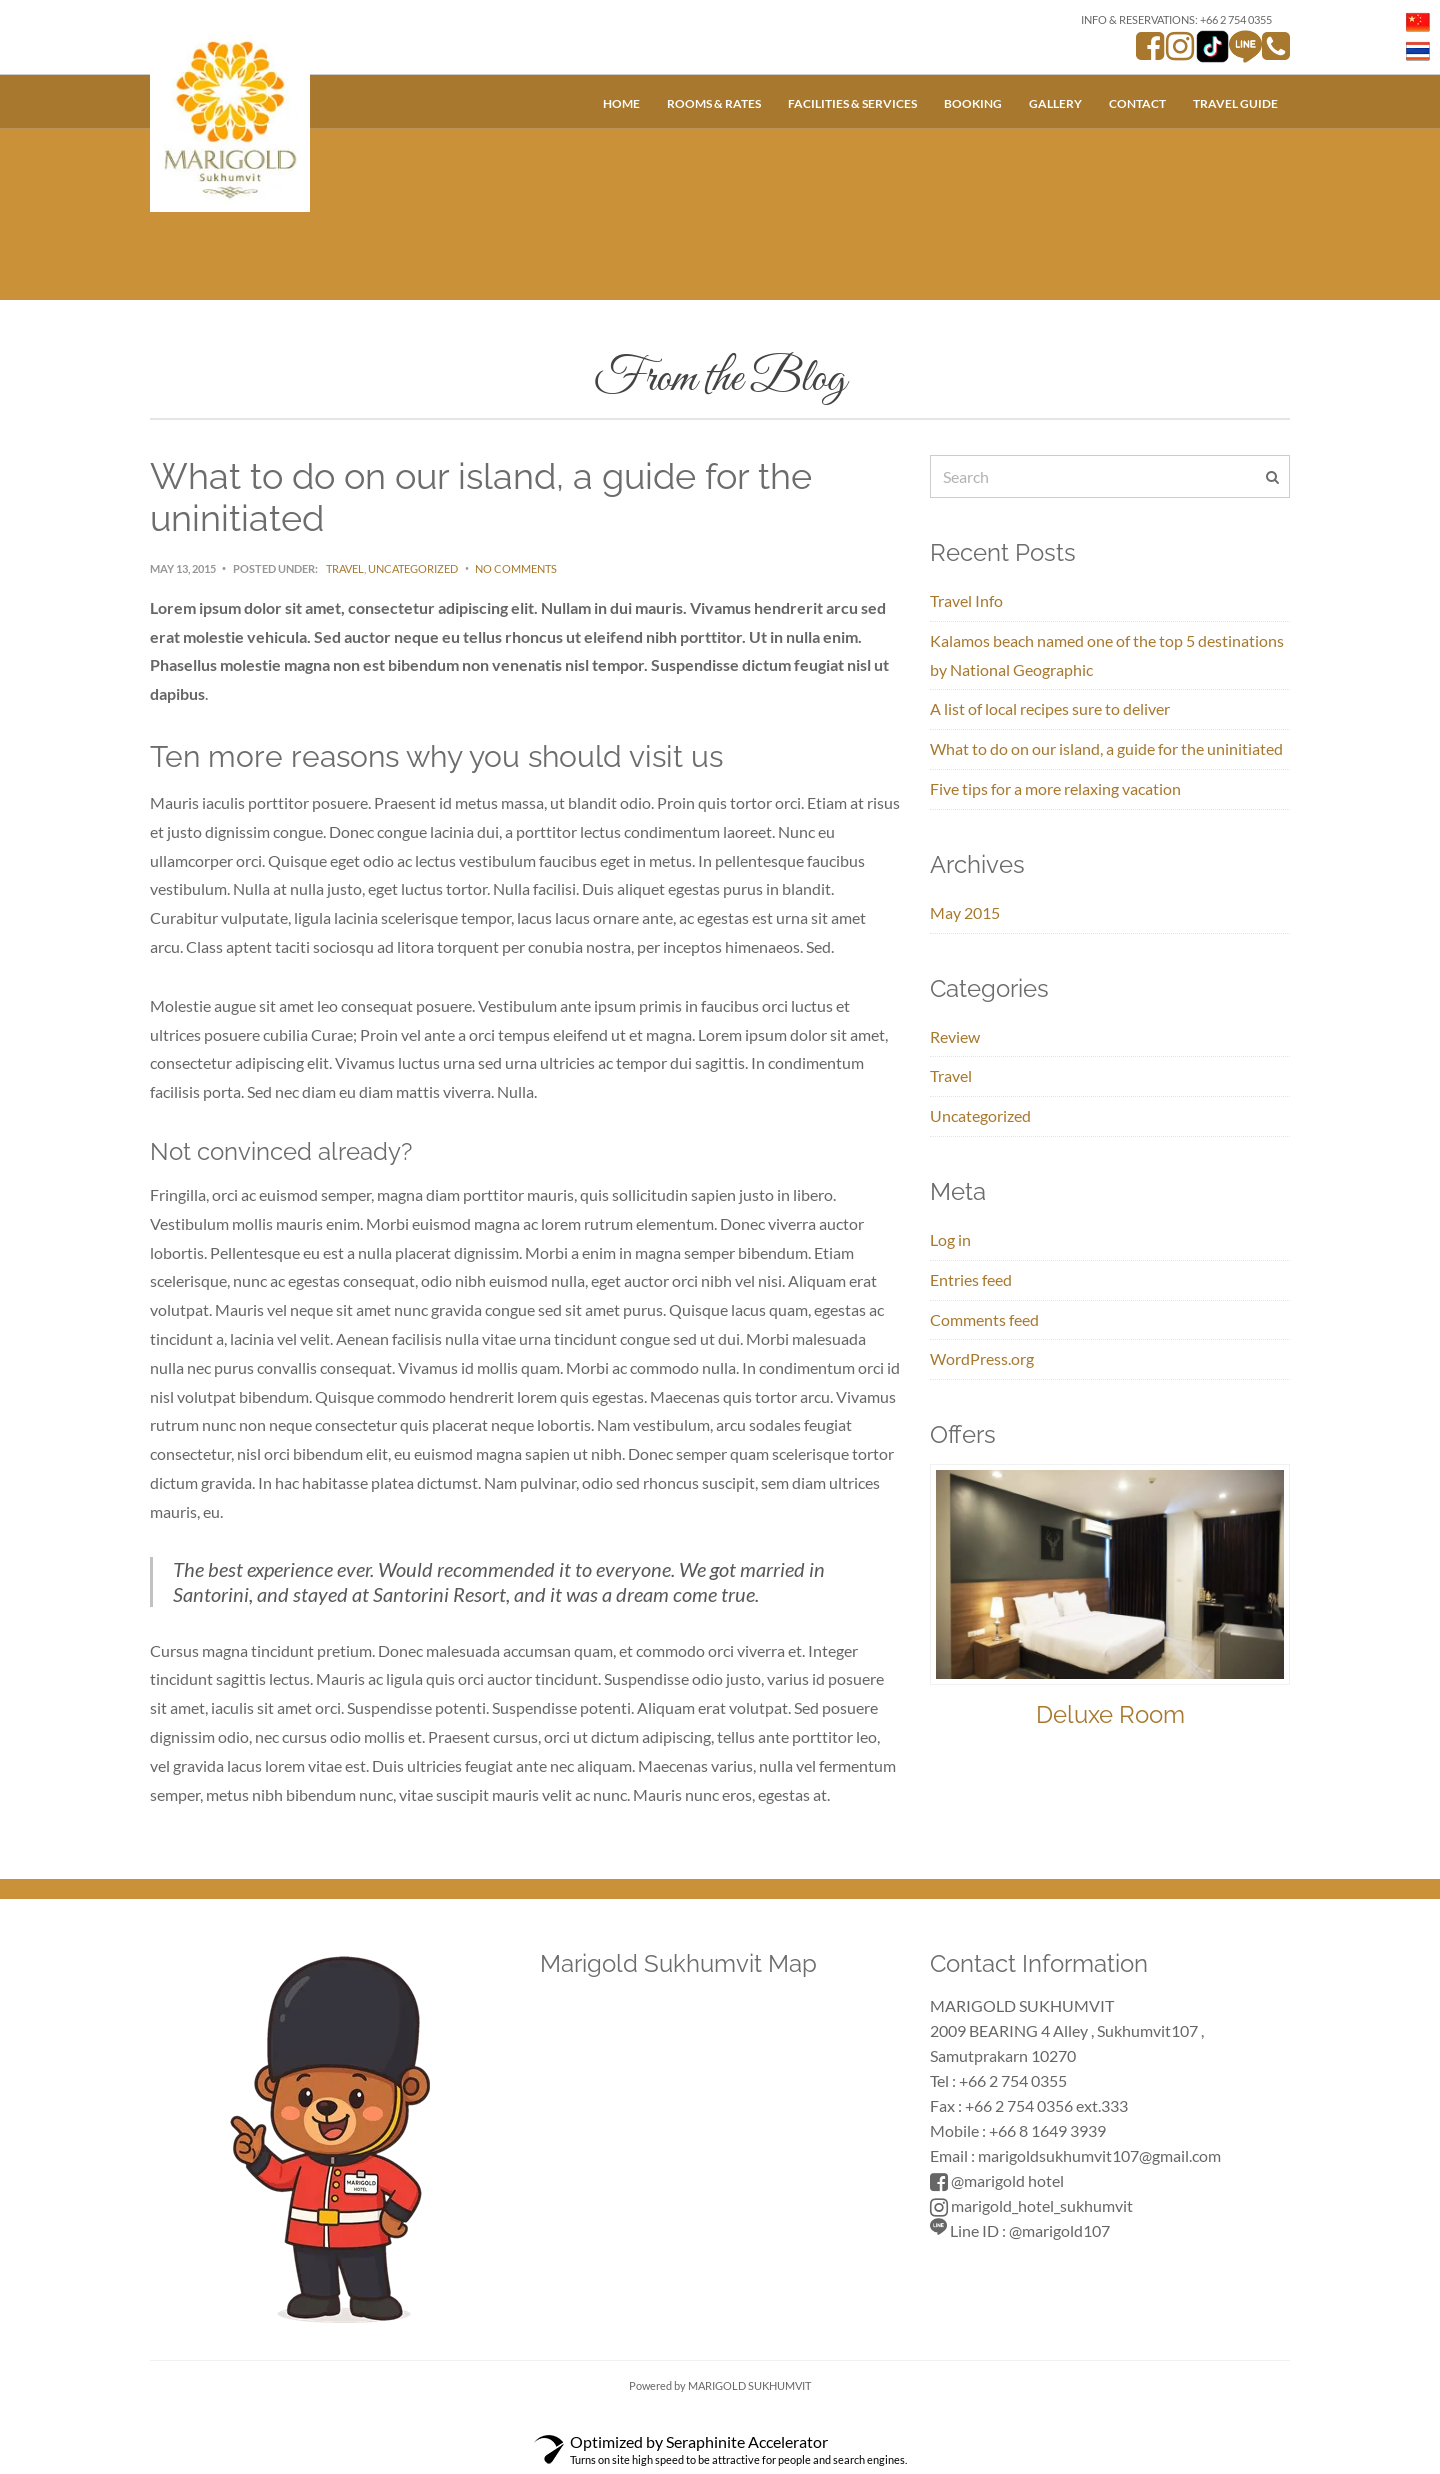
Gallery (1055, 103)
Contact (1137, 103)
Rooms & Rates (714, 103)
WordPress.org (982, 1358)
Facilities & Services (852, 103)
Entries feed (971, 1279)
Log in (950, 1239)
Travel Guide (1235, 103)
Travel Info (966, 600)
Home (621, 103)
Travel (345, 568)
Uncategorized (413, 568)
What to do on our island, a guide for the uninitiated (1106, 748)
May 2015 (965, 912)
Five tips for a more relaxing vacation (1055, 788)
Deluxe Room (1110, 1714)
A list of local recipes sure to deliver (1050, 708)
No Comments (516, 568)
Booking (973, 103)
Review (955, 1036)
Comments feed (984, 1319)
